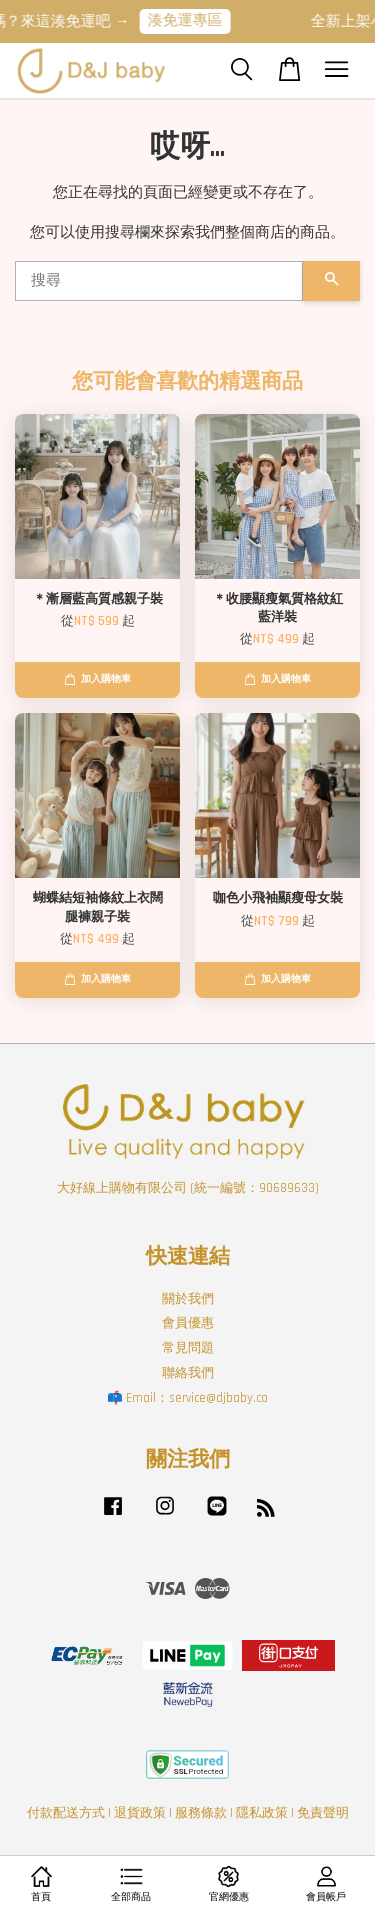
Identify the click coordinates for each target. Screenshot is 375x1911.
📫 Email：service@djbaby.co (187, 1398)
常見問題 (188, 1348)
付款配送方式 (66, 1813)
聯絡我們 (188, 1373)
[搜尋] (159, 281)
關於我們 (188, 1299)
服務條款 (201, 1813)
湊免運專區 (194, 20)
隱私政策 (262, 1813)
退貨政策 (140, 1813)
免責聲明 (323, 1813)
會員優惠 (188, 1323)
